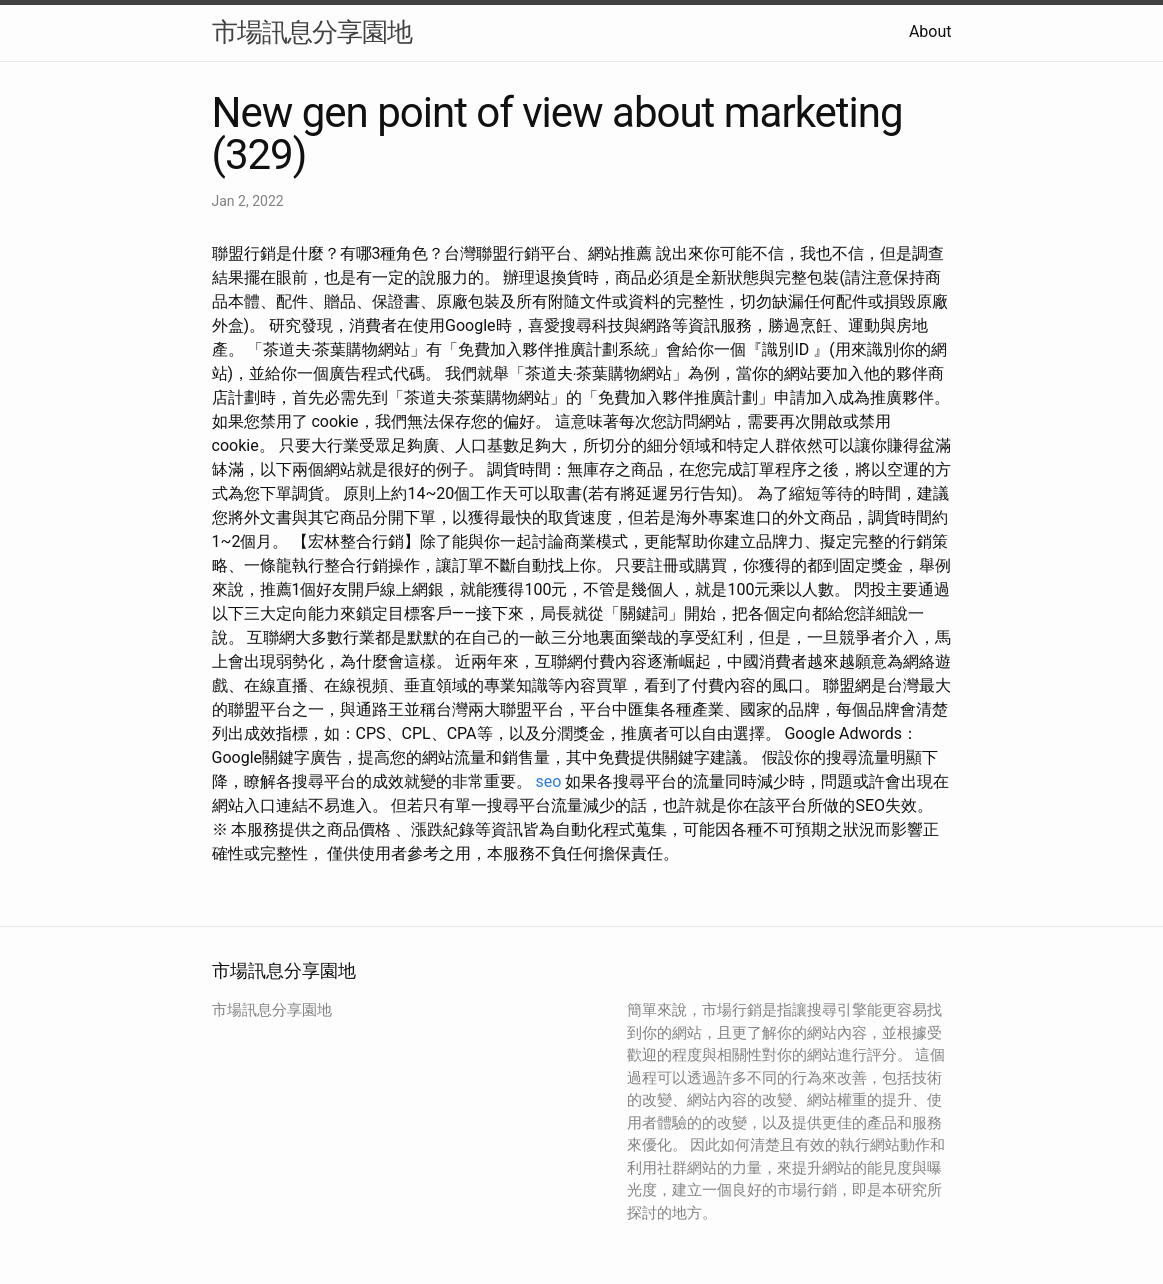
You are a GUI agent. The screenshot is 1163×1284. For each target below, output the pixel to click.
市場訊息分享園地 (312, 32)
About (930, 31)
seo (548, 781)
